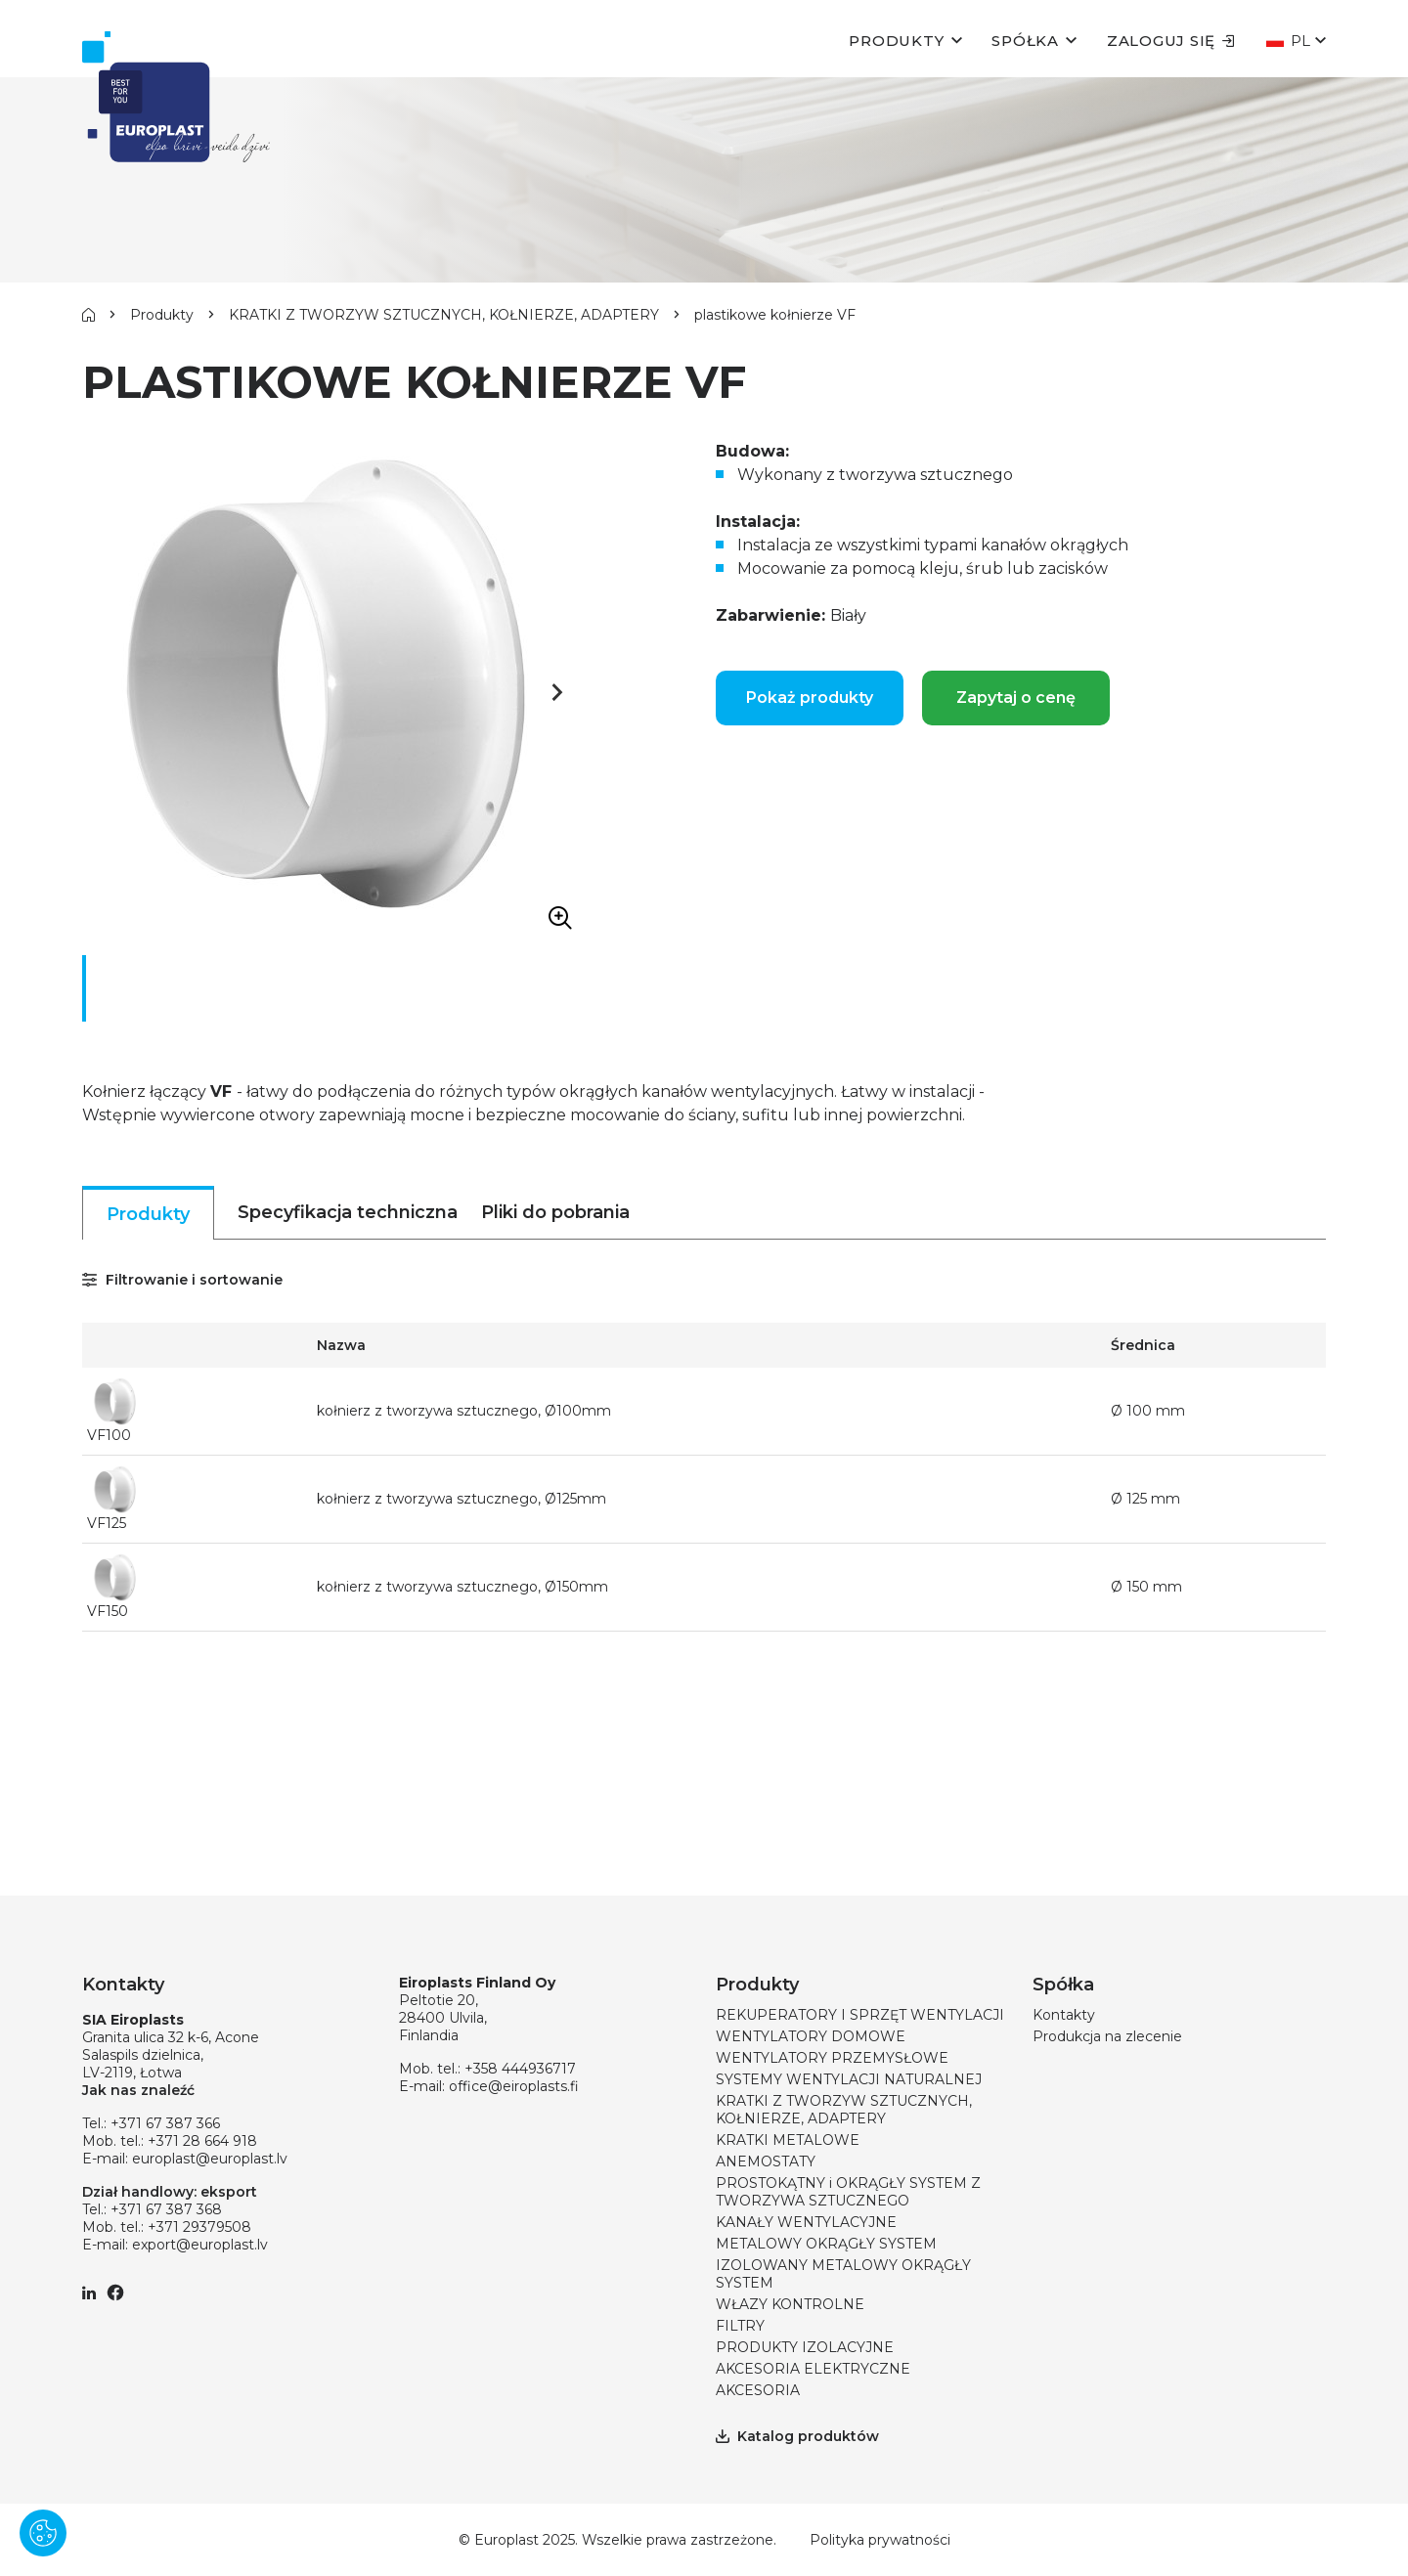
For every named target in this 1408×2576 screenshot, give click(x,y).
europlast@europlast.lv (209, 2158)
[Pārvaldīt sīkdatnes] (43, 2533)
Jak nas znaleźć (138, 2090)
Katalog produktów (797, 2436)
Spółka (1025, 40)
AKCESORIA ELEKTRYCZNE (813, 2369)
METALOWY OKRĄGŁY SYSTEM (826, 2243)
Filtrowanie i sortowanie (182, 1279)
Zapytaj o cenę (1016, 697)
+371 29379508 (199, 2227)
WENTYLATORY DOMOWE (810, 2036)
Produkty (896, 40)
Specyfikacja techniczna (348, 1212)
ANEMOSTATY (765, 2161)
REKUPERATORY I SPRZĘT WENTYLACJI (860, 2015)
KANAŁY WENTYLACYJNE (806, 2222)
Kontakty (1064, 2015)
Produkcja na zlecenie (1107, 2036)
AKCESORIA (758, 2390)
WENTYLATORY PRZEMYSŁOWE (832, 2058)
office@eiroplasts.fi (514, 2086)
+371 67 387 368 (166, 2209)
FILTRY (740, 2326)
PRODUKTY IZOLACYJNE (805, 2347)
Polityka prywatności (880, 2540)
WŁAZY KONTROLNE (790, 2304)
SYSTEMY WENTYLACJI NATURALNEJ (849, 2079)
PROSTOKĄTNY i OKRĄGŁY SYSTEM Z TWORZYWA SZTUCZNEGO (848, 2191)
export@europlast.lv (200, 2244)
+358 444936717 (520, 2068)
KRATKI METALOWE (787, 2140)
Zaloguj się (1171, 40)
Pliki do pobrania (555, 1212)
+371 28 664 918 (202, 2141)
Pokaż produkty (809, 697)
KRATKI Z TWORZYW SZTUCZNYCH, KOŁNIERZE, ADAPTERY (444, 315)
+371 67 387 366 (165, 2123)
